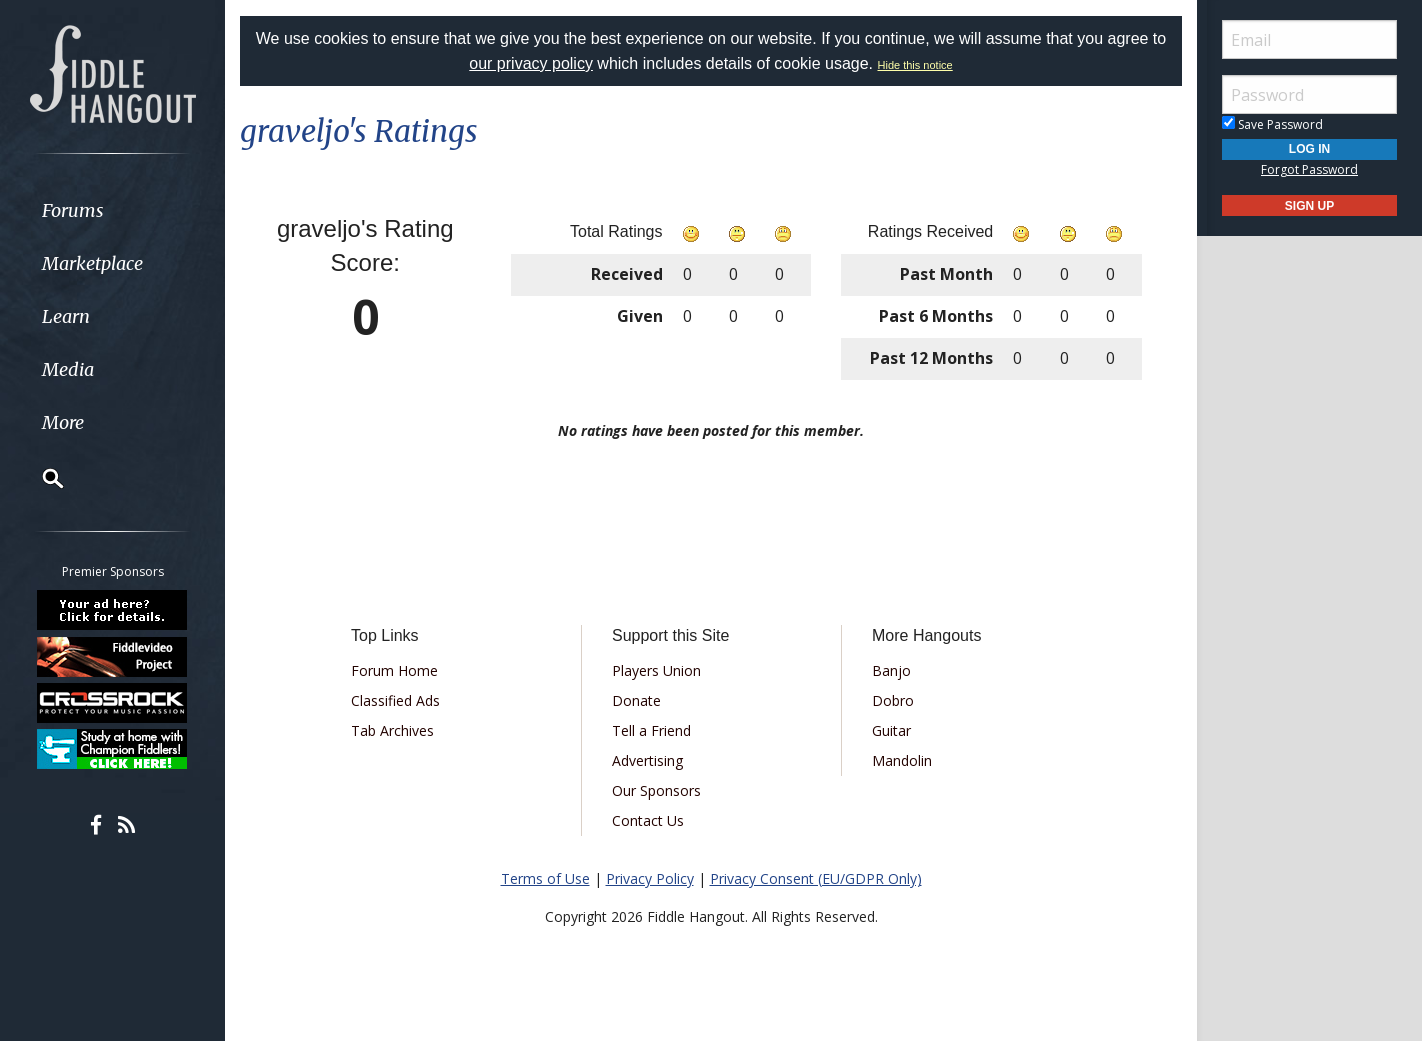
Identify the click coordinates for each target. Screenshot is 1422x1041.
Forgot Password (1309, 169)
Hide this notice (915, 65)
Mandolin (902, 760)
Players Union (656, 670)
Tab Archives (392, 730)
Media (68, 369)
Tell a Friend (651, 730)
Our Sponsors (656, 790)
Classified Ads (395, 700)
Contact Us (648, 820)
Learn (66, 316)
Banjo (891, 670)
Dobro (893, 700)
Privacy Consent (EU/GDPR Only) (816, 878)
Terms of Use (545, 878)
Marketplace (92, 263)
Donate (636, 700)
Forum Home (394, 670)
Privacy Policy (650, 878)
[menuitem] (112, 210)
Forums (73, 210)
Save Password (1272, 124)
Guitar (891, 730)
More (63, 422)
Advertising (647, 760)
